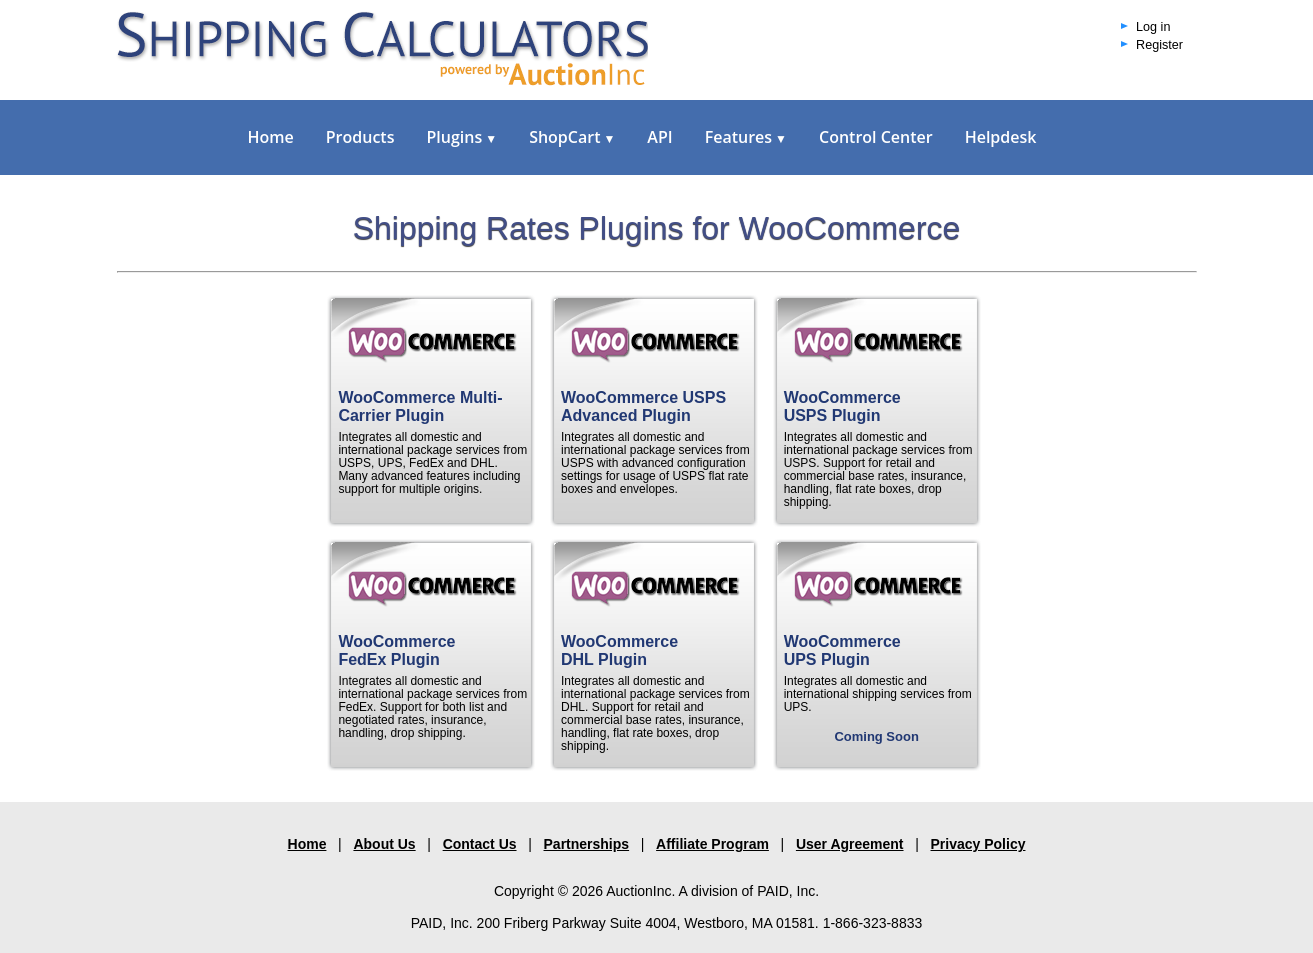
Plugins (461, 137)
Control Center (876, 137)
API (659, 137)
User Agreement (850, 844)
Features (746, 137)
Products (360, 137)
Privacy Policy (978, 844)
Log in (1153, 27)
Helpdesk (1001, 137)
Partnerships (587, 844)
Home (271, 137)
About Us (384, 844)
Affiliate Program (712, 844)
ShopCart (572, 137)
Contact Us (480, 844)
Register (1159, 45)
